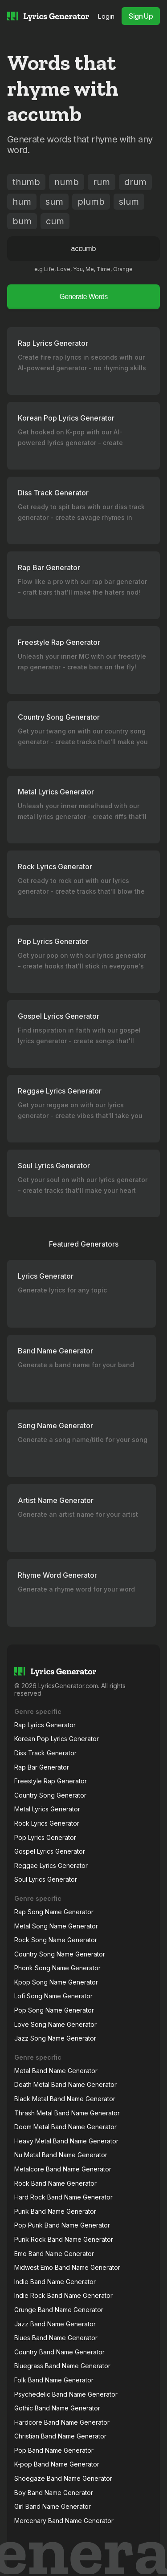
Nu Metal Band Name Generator (60, 2155)
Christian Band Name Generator (60, 2436)
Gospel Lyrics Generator (49, 1851)
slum (129, 201)
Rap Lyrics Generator (45, 1725)
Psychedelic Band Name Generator (66, 2394)
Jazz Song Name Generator (55, 2038)
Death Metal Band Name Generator (65, 2084)
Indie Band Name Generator (55, 2281)
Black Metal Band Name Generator (64, 2098)
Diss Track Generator (45, 1753)
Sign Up (141, 16)
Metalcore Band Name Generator (62, 2169)
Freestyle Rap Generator (50, 1781)
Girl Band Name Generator (52, 2506)
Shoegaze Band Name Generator (63, 2478)
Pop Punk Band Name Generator (62, 2225)
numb (66, 182)
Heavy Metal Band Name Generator (66, 2141)
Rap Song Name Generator (54, 1912)
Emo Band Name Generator (54, 2253)
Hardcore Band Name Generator (62, 2422)
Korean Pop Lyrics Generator (56, 1738)
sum (54, 201)
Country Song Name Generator (59, 1954)
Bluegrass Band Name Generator (62, 2365)
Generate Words (83, 296)
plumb (91, 201)
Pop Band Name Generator (54, 2450)
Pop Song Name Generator (54, 2010)
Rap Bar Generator (41, 1767)
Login (106, 16)
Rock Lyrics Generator (46, 1823)
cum (55, 221)
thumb (26, 182)
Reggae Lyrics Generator (51, 1865)
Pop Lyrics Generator (45, 1837)
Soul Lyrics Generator (45, 1879)
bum (22, 221)
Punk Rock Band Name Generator (63, 2239)
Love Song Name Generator (55, 2024)
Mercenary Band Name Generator (64, 2520)
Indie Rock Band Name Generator (63, 2295)
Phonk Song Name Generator (57, 1968)
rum (101, 182)
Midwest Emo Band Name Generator (67, 2267)
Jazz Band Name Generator (55, 2324)
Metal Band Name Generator (56, 2070)
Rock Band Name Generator (55, 2183)
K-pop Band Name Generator (56, 2464)
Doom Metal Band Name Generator (65, 2126)
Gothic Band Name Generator (57, 2408)
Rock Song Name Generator (55, 1940)
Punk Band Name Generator (55, 2211)
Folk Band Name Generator (54, 2380)
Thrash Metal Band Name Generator (67, 2113)
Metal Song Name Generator (56, 1926)
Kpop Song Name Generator (56, 1982)
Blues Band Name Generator (56, 2337)
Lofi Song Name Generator (53, 1996)
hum (21, 201)
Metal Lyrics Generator (47, 1809)
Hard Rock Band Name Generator (63, 2197)
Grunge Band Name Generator (58, 2309)
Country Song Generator (50, 1795)
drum (135, 182)
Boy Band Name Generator (53, 2492)
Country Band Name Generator (59, 2352)
